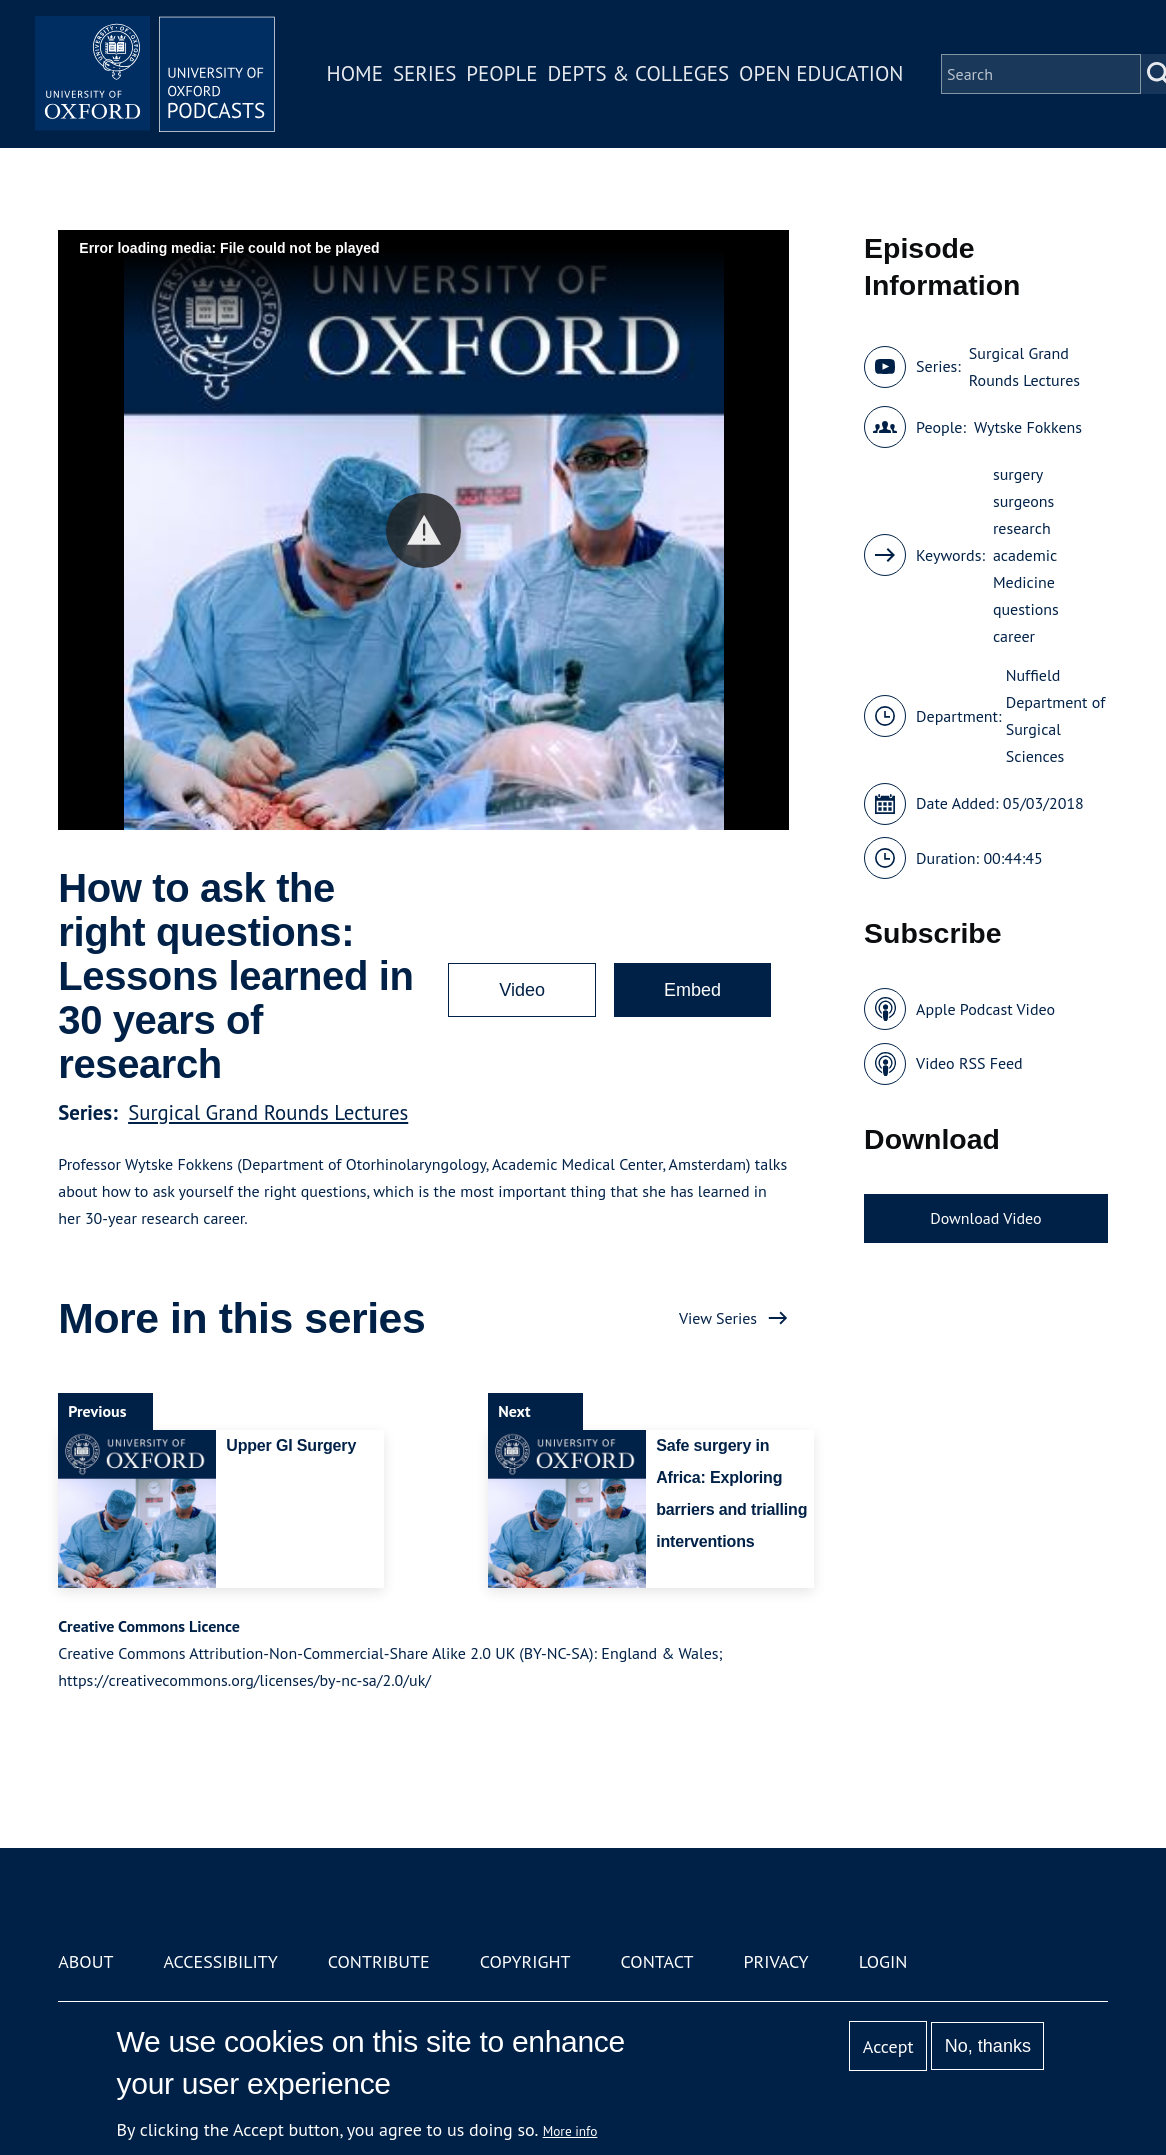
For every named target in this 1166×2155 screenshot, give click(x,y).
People (501, 73)
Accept (888, 2046)
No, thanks (988, 2046)
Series (424, 73)
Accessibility (220, 1961)
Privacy (775, 1961)
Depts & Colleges (639, 73)
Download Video (985, 1218)
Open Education (821, 73)
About (85, 1961)
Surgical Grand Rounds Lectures (268, 1112)
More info (570, 2131)
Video (522, 990)
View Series (718, 1318)
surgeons (1023, 501)
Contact (657, 1961)
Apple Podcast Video (985, 1009)
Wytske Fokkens (1028, 427)
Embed (692, 990)
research (1022, 528)
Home (355, 73)
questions (1026, 609)
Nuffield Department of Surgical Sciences (1056, 715)
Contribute (379, 1961)
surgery (1018, 474)
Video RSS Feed (969, 1063)
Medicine (1024, 582)
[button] (423, 530)
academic (1025, 555)
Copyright (525, 1961)
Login (883, 1961)
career (1014, 636)
